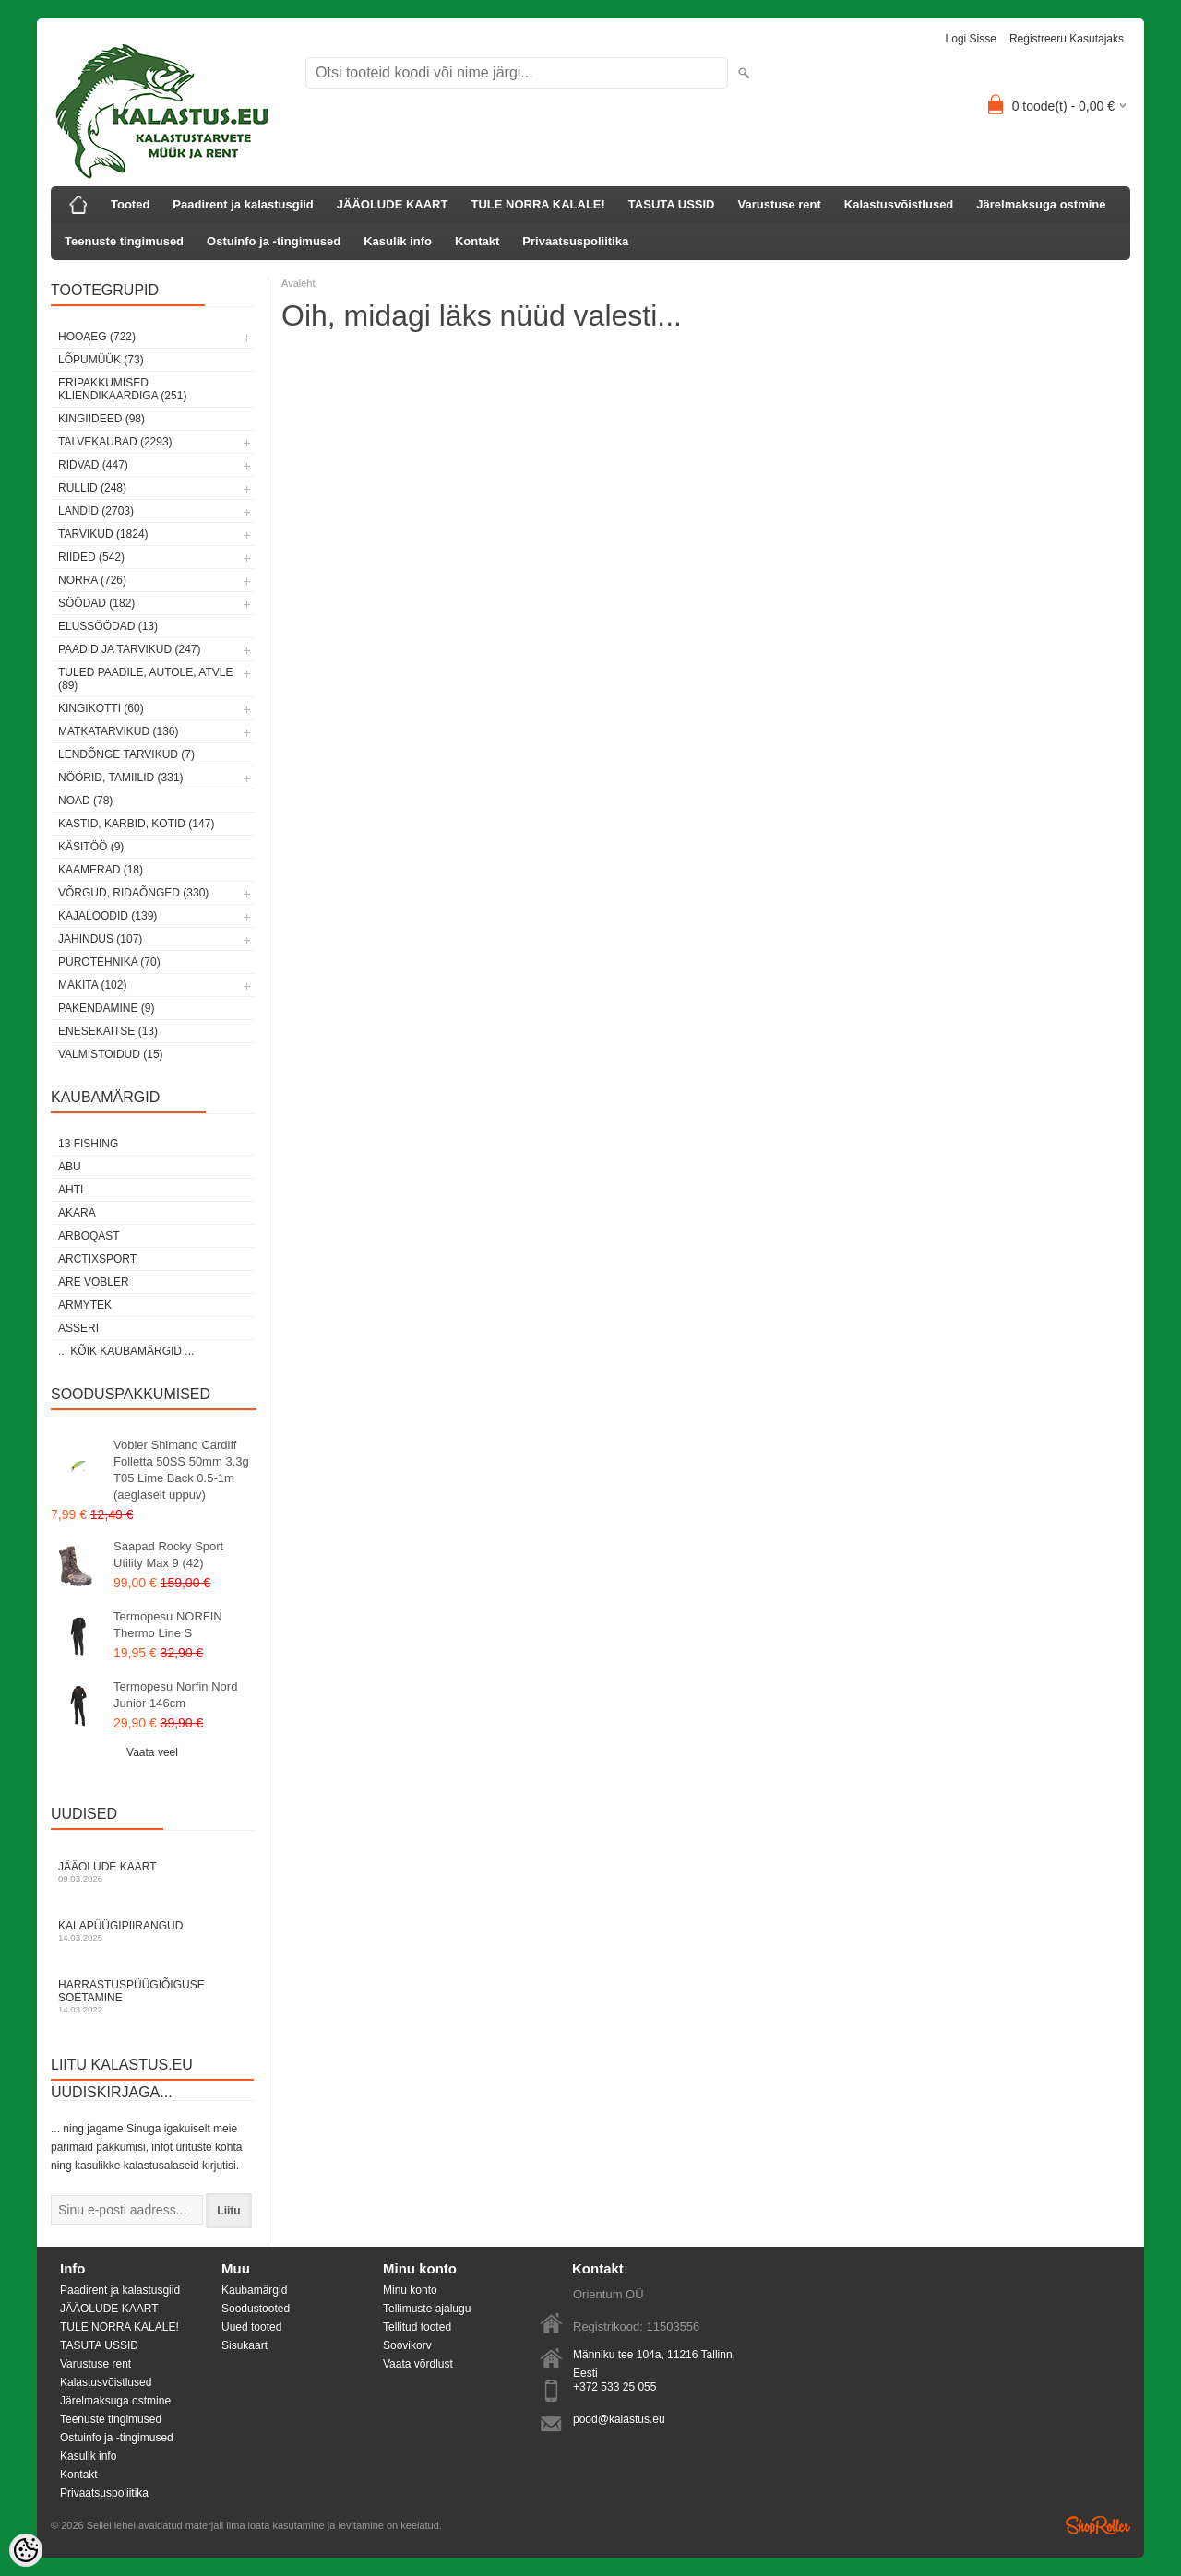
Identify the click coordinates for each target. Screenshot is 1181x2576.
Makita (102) (92, 985)
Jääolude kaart (152, 1871)
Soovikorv (407, 2345)
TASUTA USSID (671, 204)
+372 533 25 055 (614, 2386)
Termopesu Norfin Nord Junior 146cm (175, 1695)
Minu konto (410, 2290)
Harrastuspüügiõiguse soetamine (152, 1996)
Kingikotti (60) (101, 708)
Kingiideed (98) (101, 418)
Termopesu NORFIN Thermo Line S (167, 1624)
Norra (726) (92, 580)
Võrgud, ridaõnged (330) (133, 892)
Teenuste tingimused (124, 241)
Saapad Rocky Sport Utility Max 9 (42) (168, 1554)
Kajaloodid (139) (107, 915)
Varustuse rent (779, 204)
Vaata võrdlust (418, 2363)
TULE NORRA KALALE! (537, 204)
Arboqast (89, 1235)
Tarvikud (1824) (103, 534)
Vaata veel (152, 1752)
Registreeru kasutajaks (1066, 38)
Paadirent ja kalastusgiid (243, 204)
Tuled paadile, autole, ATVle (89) (145, 679)
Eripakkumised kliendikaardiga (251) (122, 389)
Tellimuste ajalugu (427, 2308)
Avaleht (298, 283)
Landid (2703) (96, 511)
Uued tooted (251, 2327)
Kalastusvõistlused (899, 204)
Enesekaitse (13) (108, 1031)
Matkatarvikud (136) (118, 731)
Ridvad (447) (93, 464)
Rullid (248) (92, 487)
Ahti (70, 1189)
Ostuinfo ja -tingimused (273, 241)
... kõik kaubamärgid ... (126, 1351)
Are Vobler (93, 1282)
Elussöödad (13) (108, 626)
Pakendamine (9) (106, 1008)
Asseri (78, 1328)
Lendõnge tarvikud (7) (126, 754)
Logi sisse (971, 38)
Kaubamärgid (254, 2290)
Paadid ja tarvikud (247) (129, 649)
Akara (77, 1212)
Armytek (85, 1305)
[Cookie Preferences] (25, 2550)
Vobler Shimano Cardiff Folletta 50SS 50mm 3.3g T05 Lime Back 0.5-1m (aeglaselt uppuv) (181, 1470)
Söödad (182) (96, 603)
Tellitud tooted (417, 2327)
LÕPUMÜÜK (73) (101, 359)
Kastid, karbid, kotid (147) (136, 823)
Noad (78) (85, 800)
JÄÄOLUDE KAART (392, 204)
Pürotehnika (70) (109, 962)
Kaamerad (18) (100, 869)
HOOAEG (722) (97, 336)
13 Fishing (88, 1143)
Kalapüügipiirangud (152, 1930)
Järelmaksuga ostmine (1040, 204)
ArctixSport (97, 1258)
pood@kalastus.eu (619, 2419)
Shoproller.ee (1098, 2525)
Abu (69, 1166)
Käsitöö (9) (91, 846)
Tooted (130, 204)
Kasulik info (398, 241)
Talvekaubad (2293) (115, 441)
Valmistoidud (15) (110, 1054)
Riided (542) (91, 557)
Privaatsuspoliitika (575, 241)
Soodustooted (255, 2308)
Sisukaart (244, 2345)
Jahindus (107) (100, 938)
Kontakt (477, 241)
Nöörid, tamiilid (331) (121, 777)
